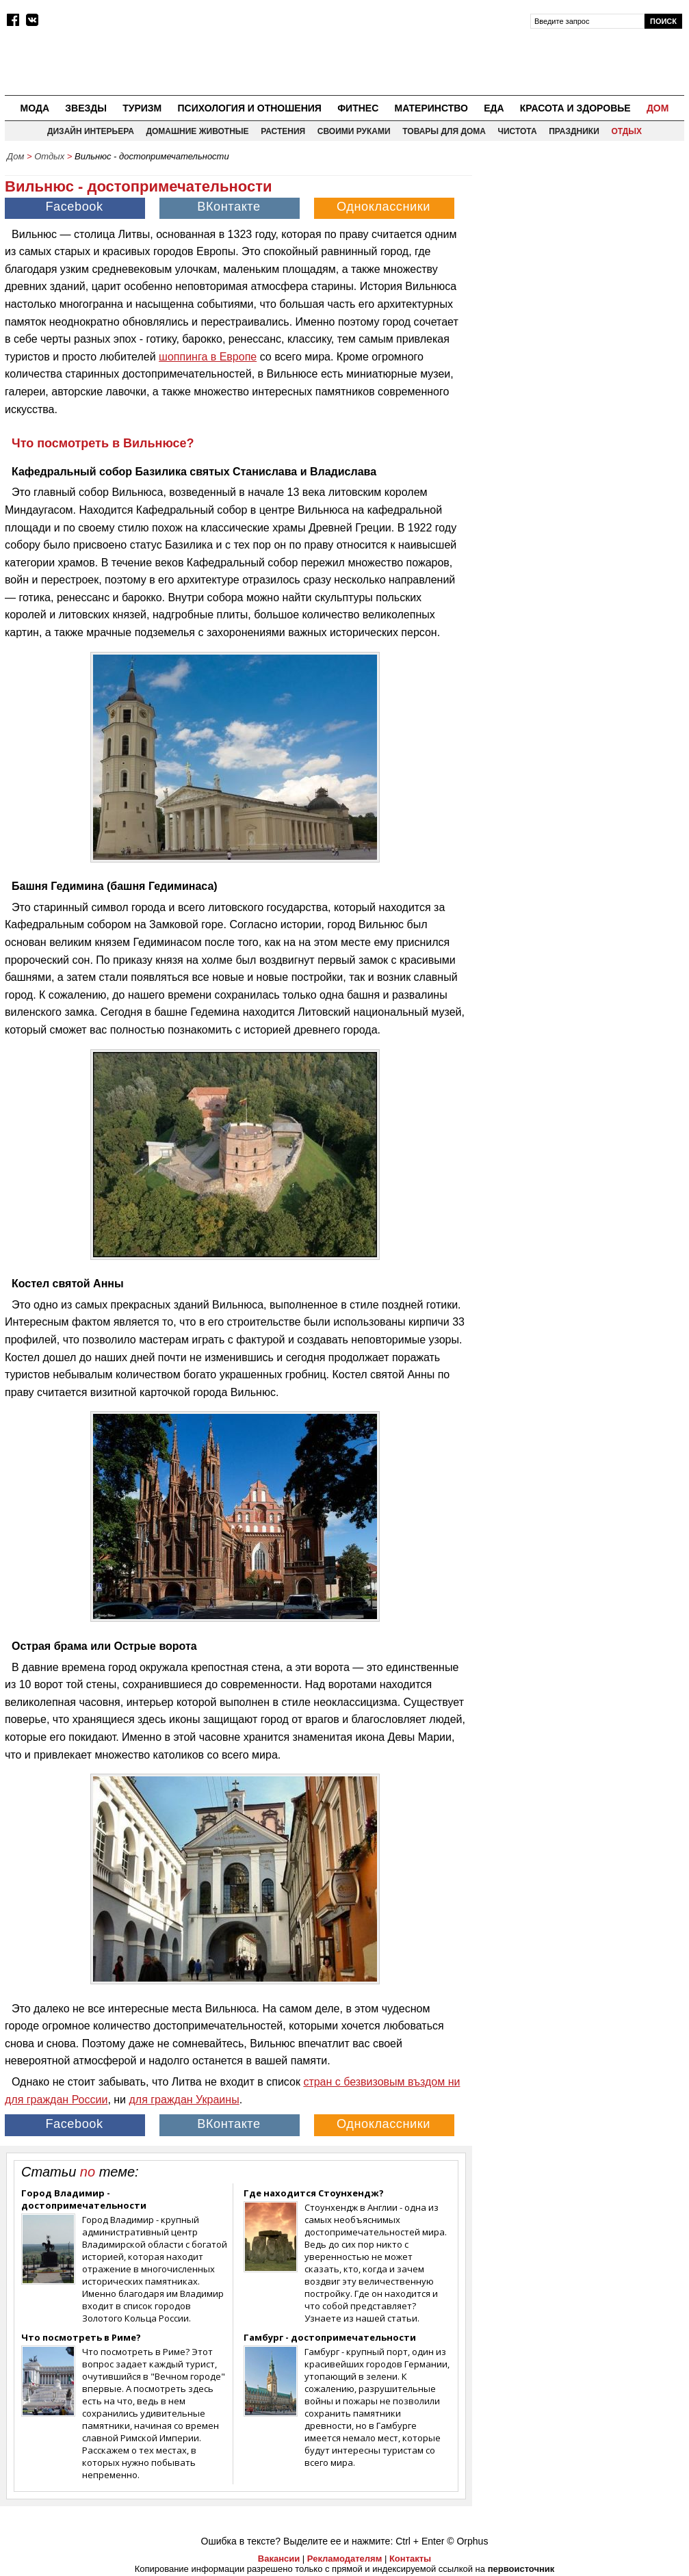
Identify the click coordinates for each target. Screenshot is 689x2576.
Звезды (86, 108)
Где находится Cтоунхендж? (314, 2193)
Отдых (626, 131)
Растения (283, 131)
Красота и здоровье (575, 108)
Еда (494, 108)
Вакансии (279, 2558)
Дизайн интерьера (90, 131)
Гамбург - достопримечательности (330, 2337)
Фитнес (357, 108)
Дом (658, 108)
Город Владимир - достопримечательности (83, 2199)
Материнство (430, 108)
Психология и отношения (249, 108)
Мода (35, 108)
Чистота (517, 131)
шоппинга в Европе (208, 357)
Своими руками (354, 131)
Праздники (574, 131)
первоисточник (521, 2569)
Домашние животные (197, 131)
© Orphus (467, 2541)
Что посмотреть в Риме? (81, 2337)
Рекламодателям (344, 2558)
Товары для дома (444, 131)
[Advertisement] (581, 253)
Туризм (141, 108)
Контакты (410, 2558)
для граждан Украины (184, 2099)
